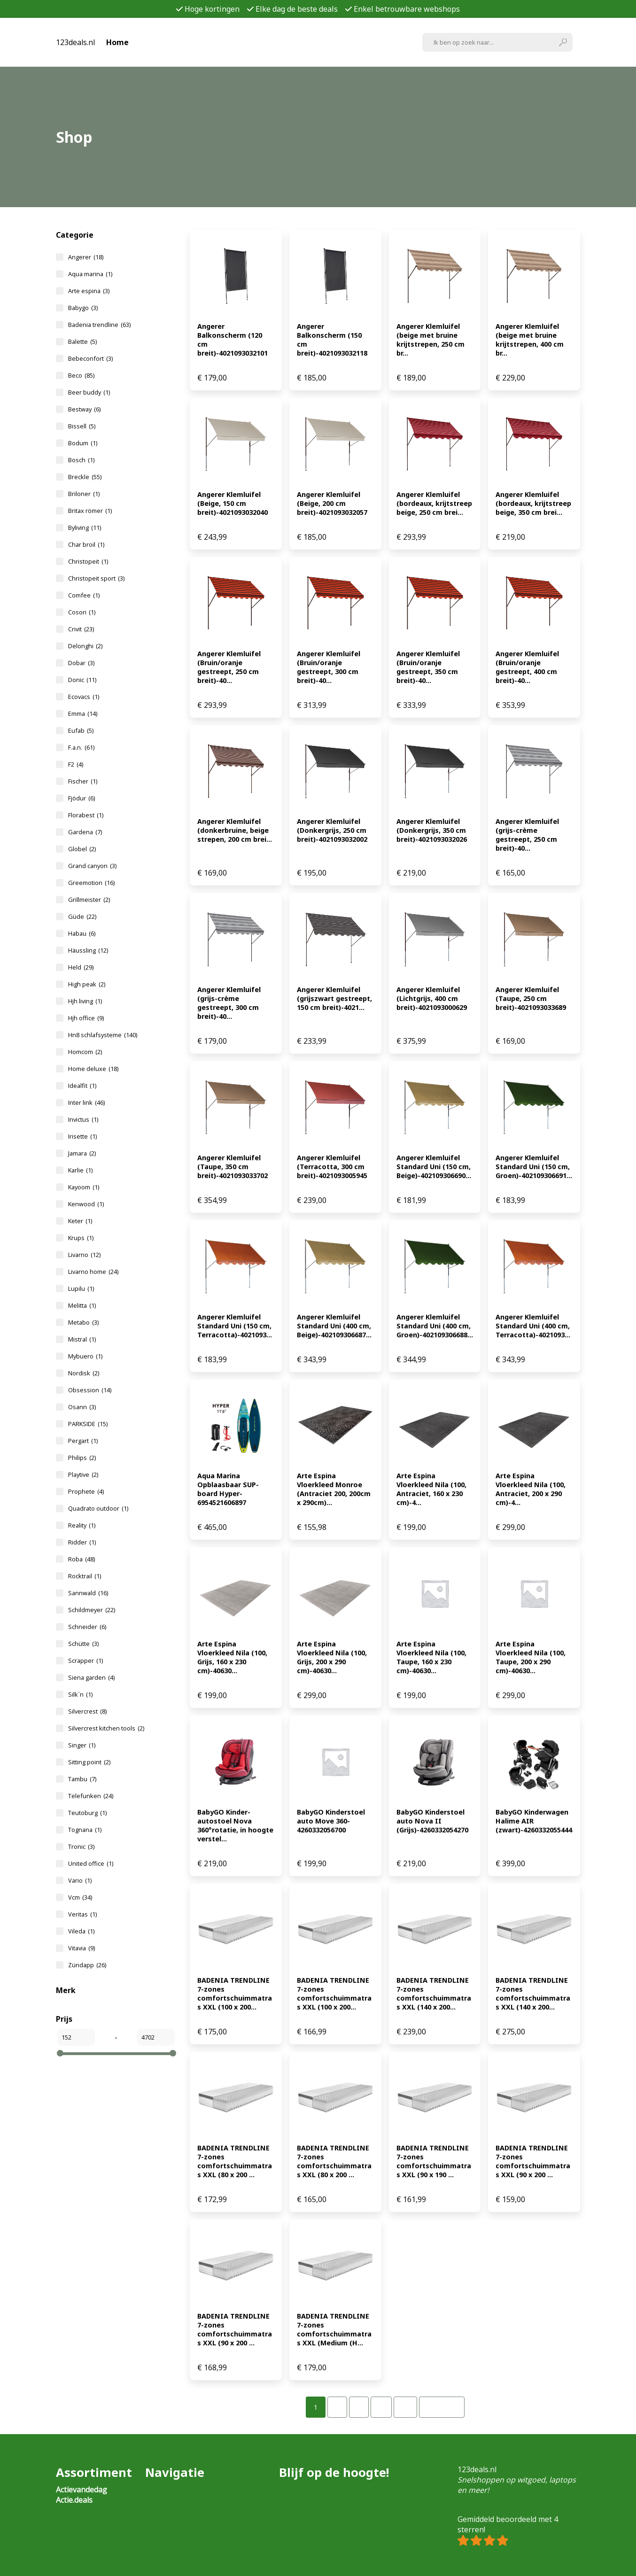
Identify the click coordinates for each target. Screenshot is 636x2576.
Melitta (82, 1305)
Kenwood (86, 1204)
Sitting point (89, 1762)
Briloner (84, 493)
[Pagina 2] (337, 2407)
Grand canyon (92, 865)
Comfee (84, 595)
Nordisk (83, 1373)
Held (80, 967)
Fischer (82, 781)
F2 (75, 764)
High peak (86, 984)
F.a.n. (81, 747)
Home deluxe (93, 1068)
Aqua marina (90, 274)
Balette (82, 341)
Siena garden (91, 1677)
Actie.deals (74, 2500)
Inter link (86, 1102)
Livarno (84, 1254)
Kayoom (83, 1187)
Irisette (82, 1136)
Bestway (84, 409)
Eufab (80, 730)
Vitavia (81, 1948)
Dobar (81, 663)
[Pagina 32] (405, 2407)
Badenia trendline (99, 324)
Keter (80, 1221)
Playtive (83, 1474)
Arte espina (88, 291)
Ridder (82, 1542)
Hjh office (86, 1018)
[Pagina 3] (359, 2407)
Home (117, 42)
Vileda (81, 1931)
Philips (82, 1457)
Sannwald (88, 1593)
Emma (82, 713)
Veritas (82, 1914)
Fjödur (81, 798)
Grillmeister (89, 899)
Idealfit (82, 1085)
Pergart (83, 1440)
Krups (80, 1238)
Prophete (86, 1491)
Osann (82, 1407)
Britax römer (90, 510)
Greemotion (91, 882)
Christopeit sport (96, 578)
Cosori (81, 612)
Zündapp (87, 1965)
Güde (82, 916)
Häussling (88, 950)
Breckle (84, 477)
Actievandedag (81, 2489)
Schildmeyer (91, 1610)
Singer (81, 1745)
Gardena (85, 832)
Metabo (83, 1322)
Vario (80, 1880)
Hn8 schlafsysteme (102, 1035)
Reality (81, 1525)
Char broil (86, 544)
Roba (81, 1559)
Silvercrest (87, 1711)
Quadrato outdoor (98, 1508)
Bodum (82, 443)
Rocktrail (84, 1576)
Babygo (83, 307)
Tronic (81, 1846)
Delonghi (85, 646)
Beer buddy (89, 392)
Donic (82, 679)
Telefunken (90, 1796)
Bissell (81, 426)
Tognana (84, 1829)
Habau (81, 933)
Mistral (82, 1339)
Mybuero (85, 1356)
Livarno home (93, 1271)
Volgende (442, 2407)
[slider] (60, 2053)
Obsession (89, 1390)
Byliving (84, 527)
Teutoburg (87, 1812)
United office (90, 1863)
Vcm (80, 1897)
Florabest (85, 815)
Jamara (82, 1153)
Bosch (81, 460)
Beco (81, 375)
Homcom (85, 1051)
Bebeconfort (90, 358)
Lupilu (81, 1288)
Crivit (81, 629)
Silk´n (80, 1694)
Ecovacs (83, 696)
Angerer (85, 257)
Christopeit (88, 561)
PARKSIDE (88, 1424)
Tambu (82, 1779)
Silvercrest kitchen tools (106, 1728)
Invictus (83, 1119)
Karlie (80, 1170)
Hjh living (85, 1001)
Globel (82, 849)
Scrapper (85, 1660)
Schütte (83, 1643)
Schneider (87, 1626)
